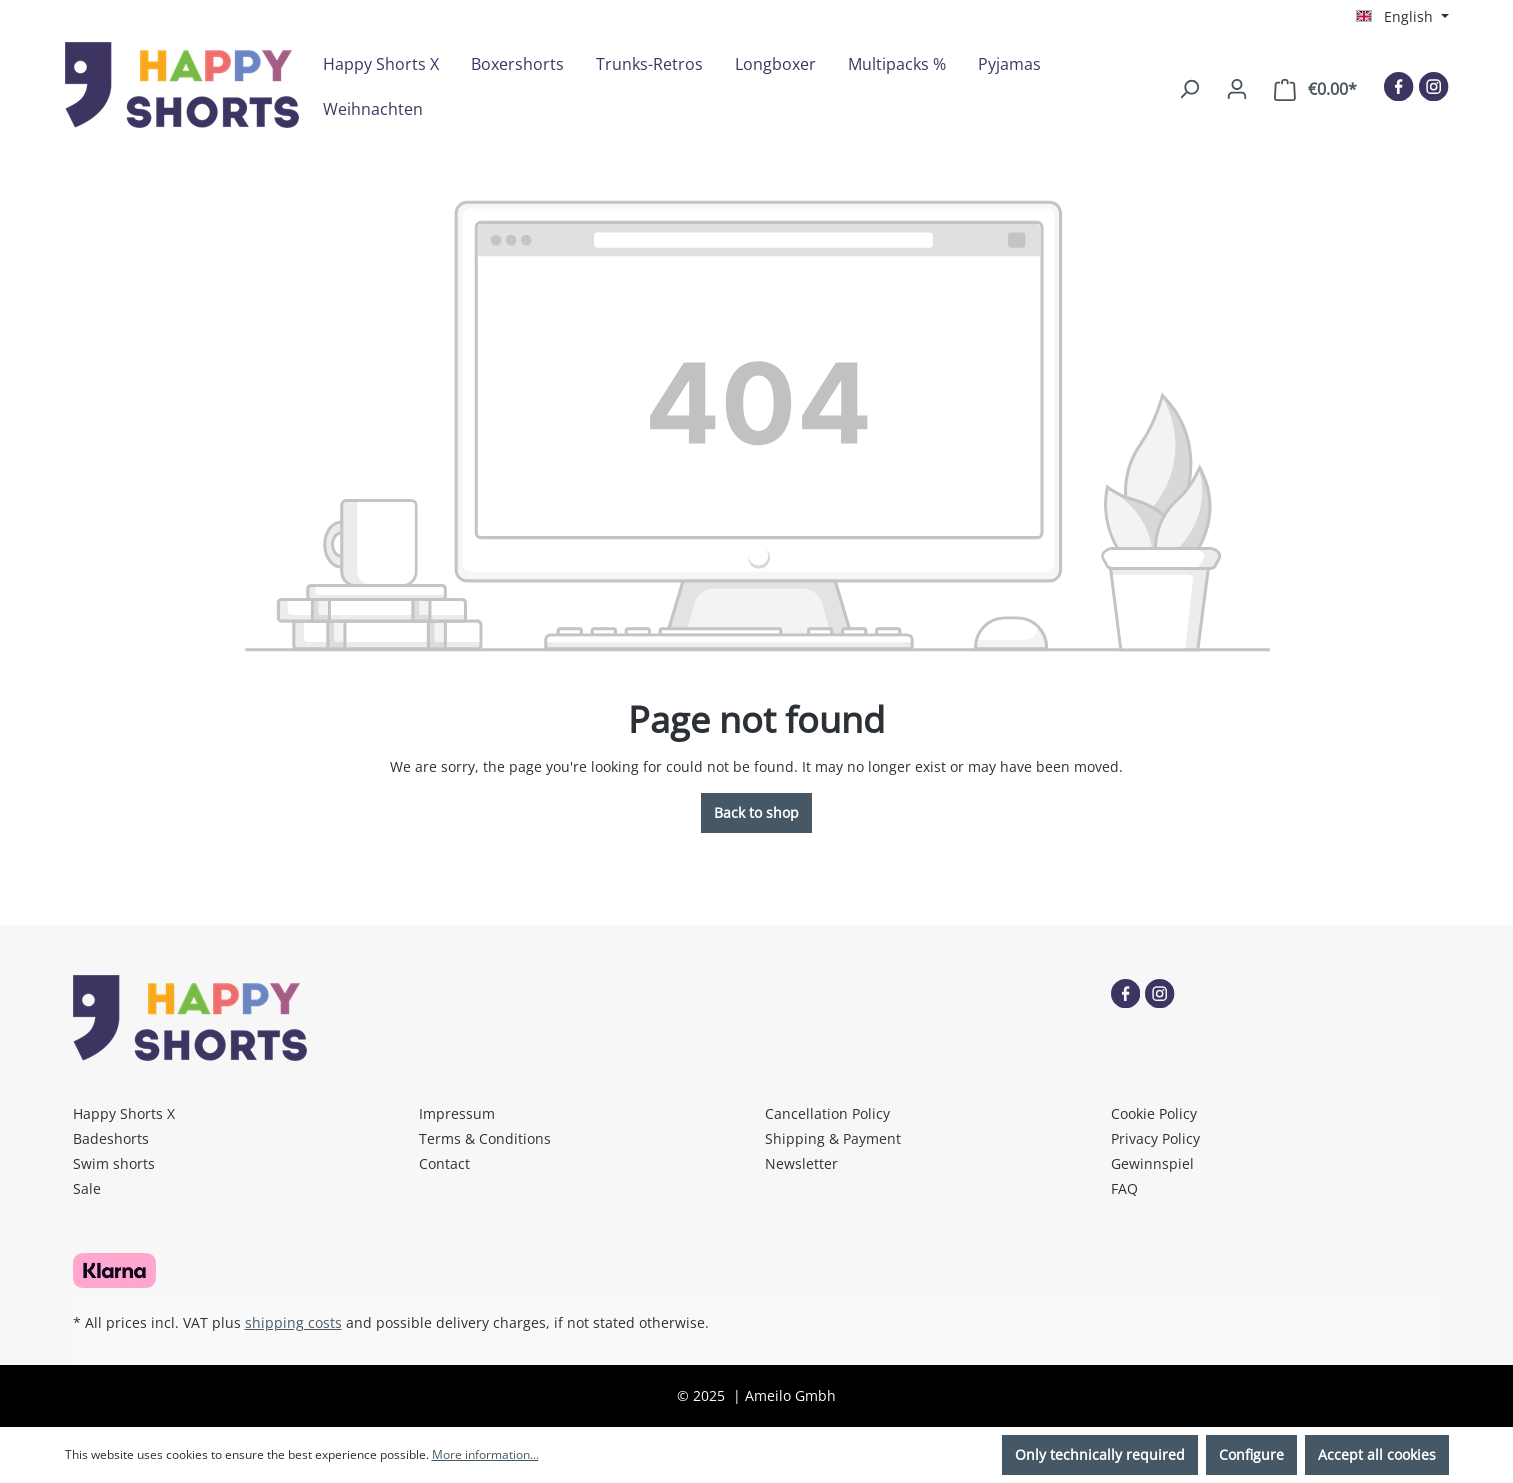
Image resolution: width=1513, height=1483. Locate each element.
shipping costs (293, 1322)
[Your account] (1237, 89)
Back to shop (756, 812)
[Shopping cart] (1315, 89)
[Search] (1189, 89)
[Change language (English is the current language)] (1402, 17)
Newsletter (801, 1163)
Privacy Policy (1155, 1138)
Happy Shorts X (124, 1113)
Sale (87, 1188)
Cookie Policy (1154, 1113)
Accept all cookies (1377, 1454)
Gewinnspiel (1152, 1163)
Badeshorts (111, 1138)
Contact (444, 1163)
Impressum (457, 1113)
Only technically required (1100, 1454)
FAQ (1124, 1188)
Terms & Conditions (485, 1138)
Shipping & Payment (833, 1138)
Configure (1251, 1454)
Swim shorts (114, 1163)
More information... (485, 1454)
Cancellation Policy (827, 1113)
